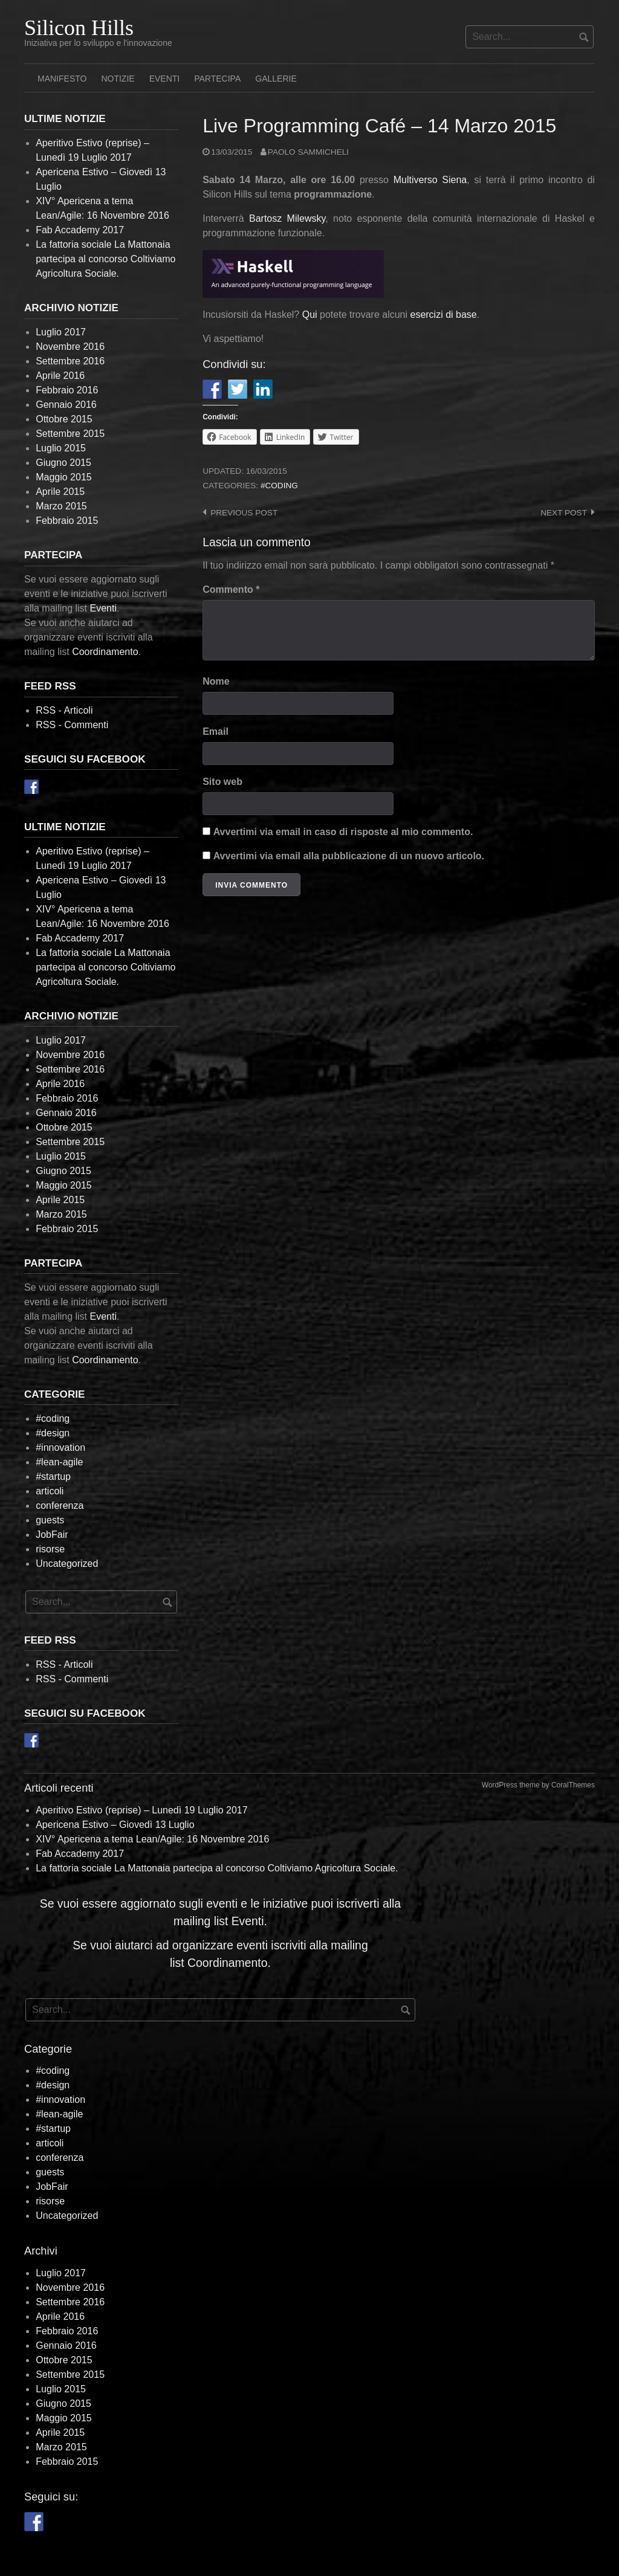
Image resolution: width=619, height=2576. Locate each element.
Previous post (243, 512)
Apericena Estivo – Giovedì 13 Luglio (115, 1824)
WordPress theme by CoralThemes (538, 1785)
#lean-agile (59, 1462)
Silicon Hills (79, 28)
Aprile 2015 (60, 491)
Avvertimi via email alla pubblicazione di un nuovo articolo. (348, 856)
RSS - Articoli (64, 710)
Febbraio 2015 (67, 520)
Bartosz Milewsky (287, 218)
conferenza (59, 1505)
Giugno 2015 (63, 462)
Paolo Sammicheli (308, 152)
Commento (231, 589)
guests (50, 1520)
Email (215, 731)
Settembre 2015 (70, 433)
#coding (279, 485)
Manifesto (61, 78)
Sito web (222, 781)
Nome (216, 681)
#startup (53, 1476)
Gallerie (275, 78)
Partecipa (217, 78)
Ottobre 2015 (64, 419)
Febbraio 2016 (67, 390)
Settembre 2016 (70, 361)
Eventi (164, 78)
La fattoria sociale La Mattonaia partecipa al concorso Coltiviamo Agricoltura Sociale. (105, 259)
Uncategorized (67, 1563)
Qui (309, 314)
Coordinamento (105, 652)
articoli (49, 1491)
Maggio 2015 (64, 477)
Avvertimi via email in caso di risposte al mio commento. (343, 832)
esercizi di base (443, 314)
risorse (50, 1549)
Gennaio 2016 (66, 404)
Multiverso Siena (430, 180)
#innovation (60, 1447)
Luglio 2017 (61, 332)
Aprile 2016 (60, 375)
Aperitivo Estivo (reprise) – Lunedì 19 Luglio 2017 (141, 1810)
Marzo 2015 (61, 506)
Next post (563, 512)
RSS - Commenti (72, 725)
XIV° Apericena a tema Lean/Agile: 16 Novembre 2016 (152, 1839)
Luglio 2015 (61, 448)
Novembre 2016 (70, 346)
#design (53, 1433)
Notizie (117, 78)
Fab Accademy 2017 (80, 230)
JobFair (52, 1534)
